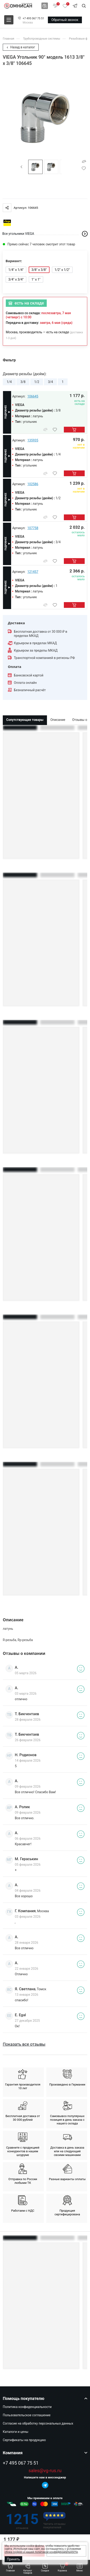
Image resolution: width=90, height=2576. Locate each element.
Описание (57, 720)
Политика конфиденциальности (27, 2407)
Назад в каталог (21, 47)
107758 (32, 528)
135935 (32, 440)
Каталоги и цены (15, 2432)
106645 (32, 396)
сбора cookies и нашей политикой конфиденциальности (41, 2552)
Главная (10, 2567)
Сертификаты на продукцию (24, 2440)
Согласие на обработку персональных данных (38, 2423)
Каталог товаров (27, 2568)
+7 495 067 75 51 (33, 18)
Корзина (63, 2567)
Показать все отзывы (24, 2044)
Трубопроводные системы (41, 38)
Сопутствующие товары (24, 720)
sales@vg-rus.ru (44, 2470)
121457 (32, 572)
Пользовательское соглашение (26, 2415)
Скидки (45, 2567)
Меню (79, 2567)
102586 (32, 484)
